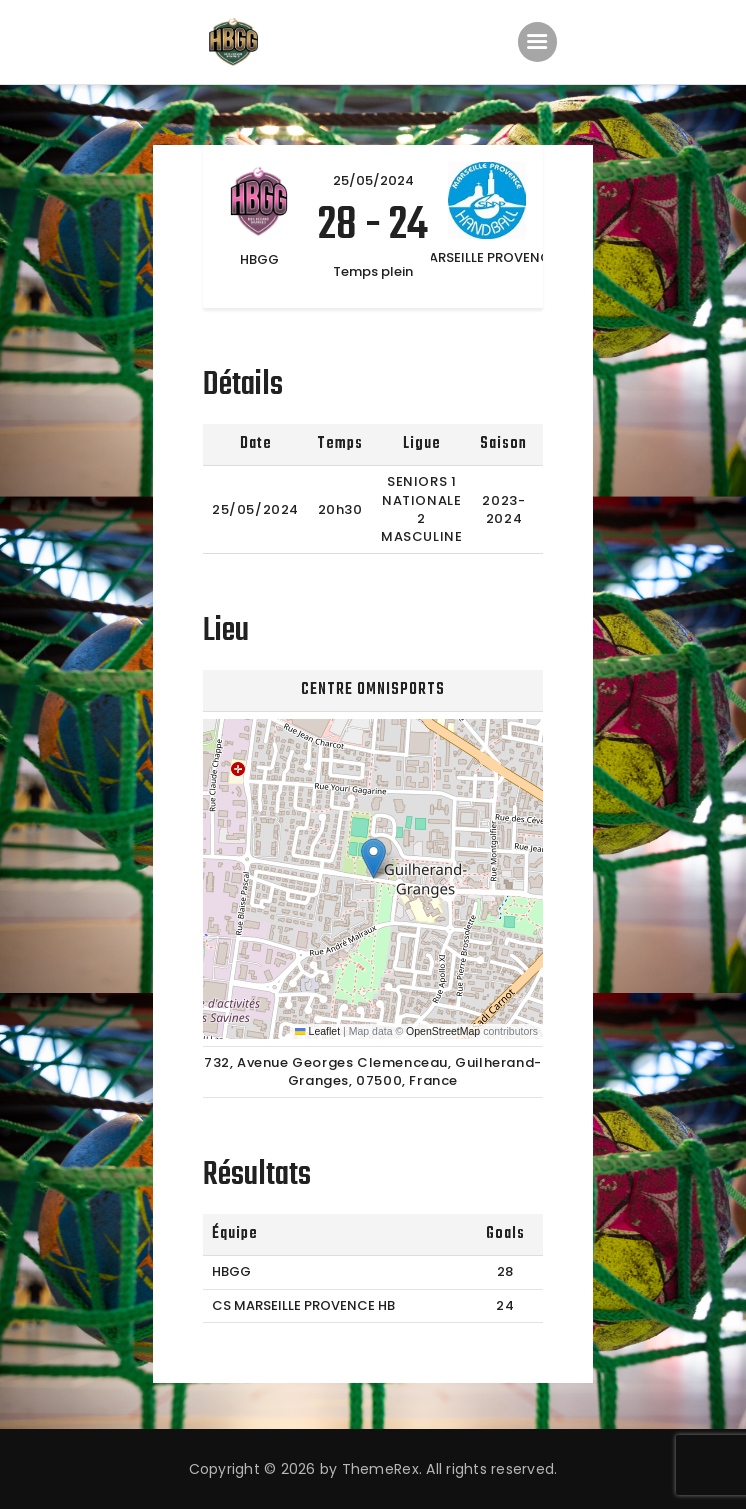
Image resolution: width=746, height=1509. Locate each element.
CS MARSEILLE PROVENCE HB (303, 1305)
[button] (373, 858)
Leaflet (317, 1031)
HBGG (231, 1271)
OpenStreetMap (443, 1031)
